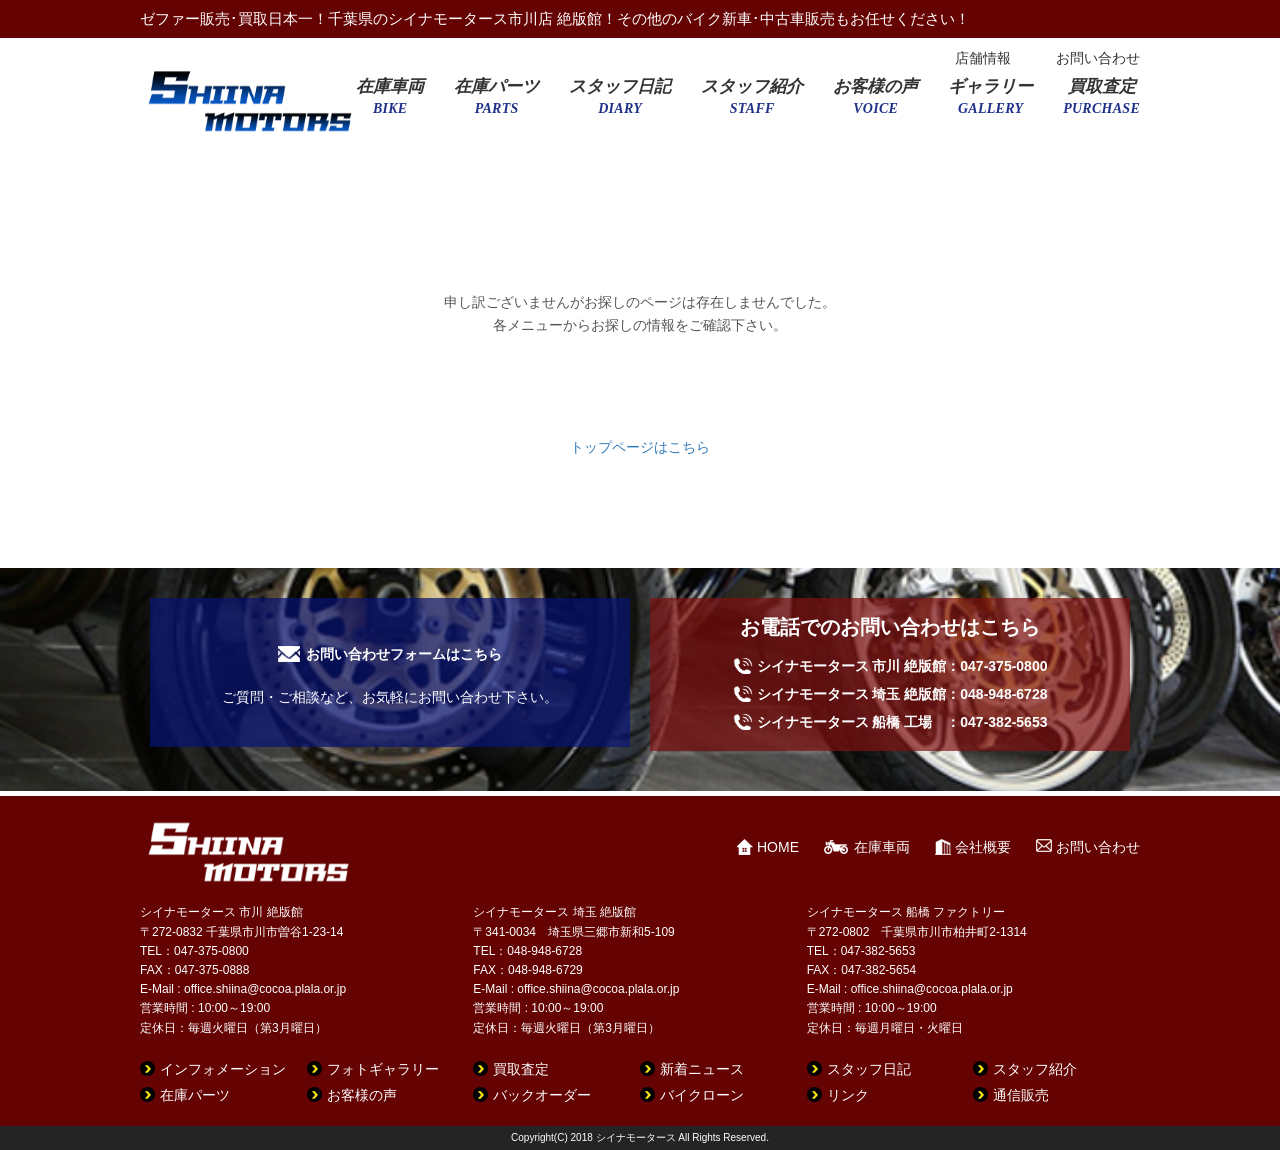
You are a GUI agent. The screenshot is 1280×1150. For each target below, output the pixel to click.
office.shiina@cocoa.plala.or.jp (265, 989)
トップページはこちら (640, 447)
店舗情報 (983, 58)
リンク (848, 1095)
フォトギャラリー (383, 1069)
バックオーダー (542, 1095)
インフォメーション (223, 1069)
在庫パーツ (496, 103)
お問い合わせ (1098, 58)
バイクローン (702, 1095)
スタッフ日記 (620, 103)
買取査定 (1101, 103)
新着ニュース (702, 1069)
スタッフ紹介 (752, 103)
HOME (778, 847)
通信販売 (1021, 1095)
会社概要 (983, 847)
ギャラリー (990, 103)
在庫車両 (390, 103)
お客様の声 (875, 103)
